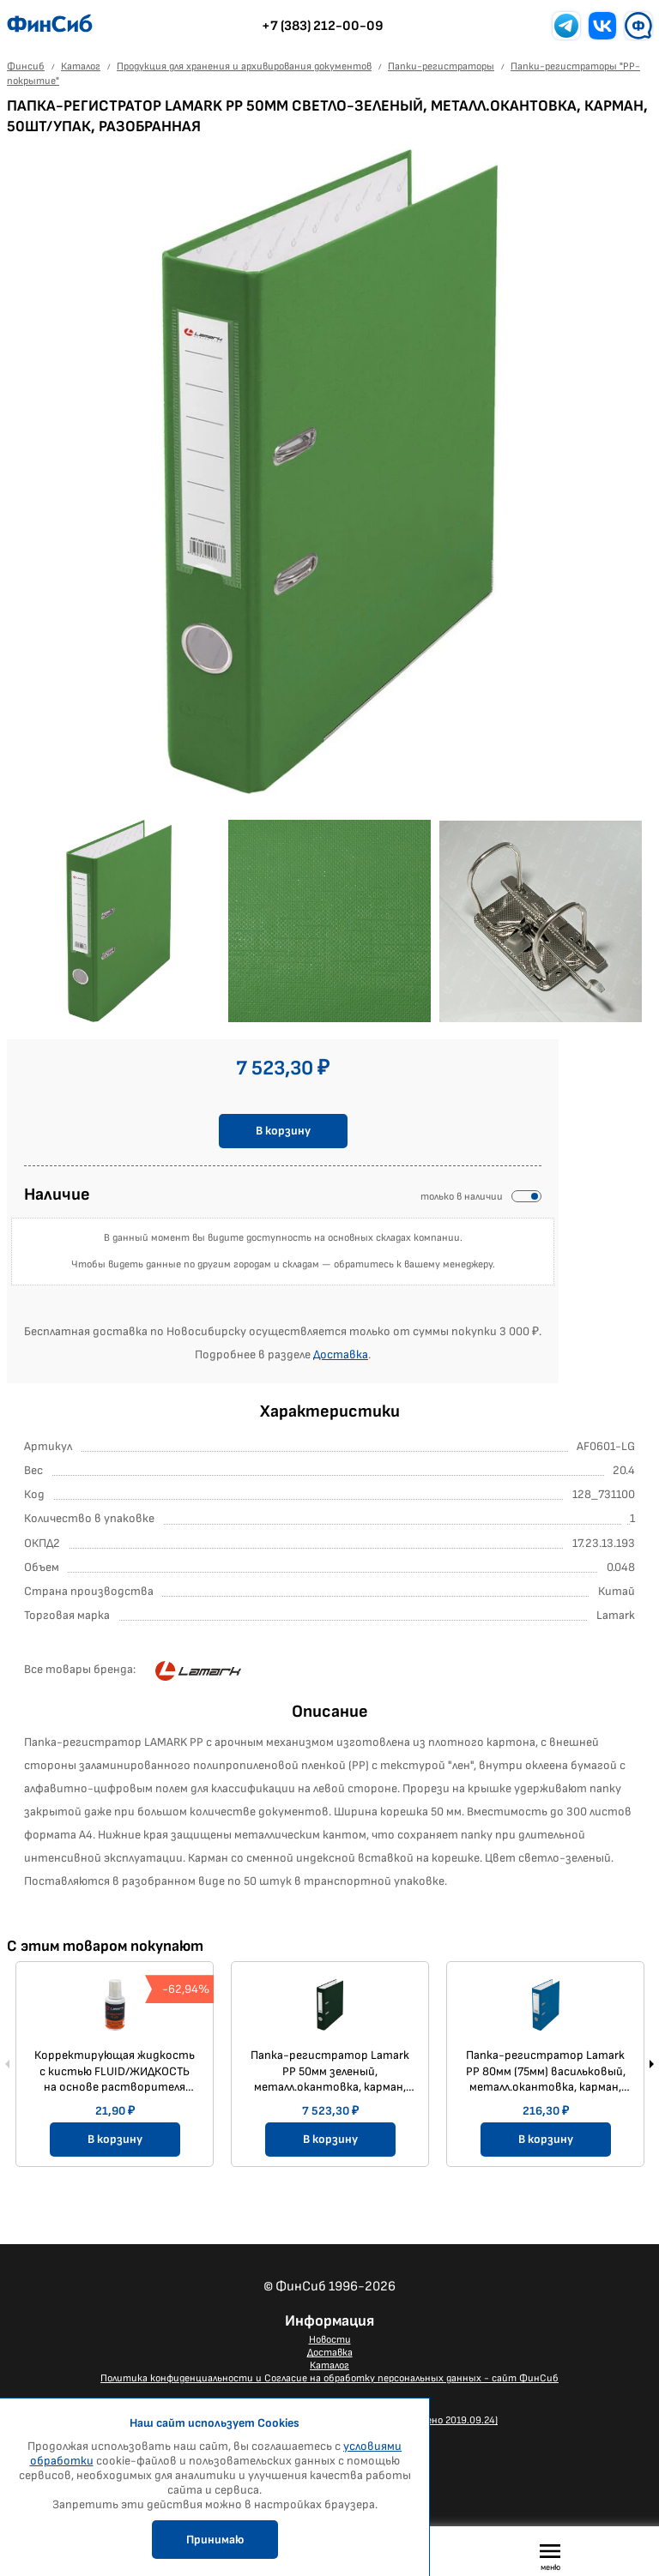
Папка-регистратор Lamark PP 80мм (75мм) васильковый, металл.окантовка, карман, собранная (546, 2071)
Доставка (340, 1354)
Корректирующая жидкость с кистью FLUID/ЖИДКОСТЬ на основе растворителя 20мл (114, 2071)
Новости (330, 2339)
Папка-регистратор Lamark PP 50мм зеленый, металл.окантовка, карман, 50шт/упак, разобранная (330, 2071)
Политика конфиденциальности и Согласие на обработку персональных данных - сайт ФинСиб (329, 2378)
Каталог (329, 2365)
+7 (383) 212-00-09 (323, 26)
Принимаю (215, 2539)
